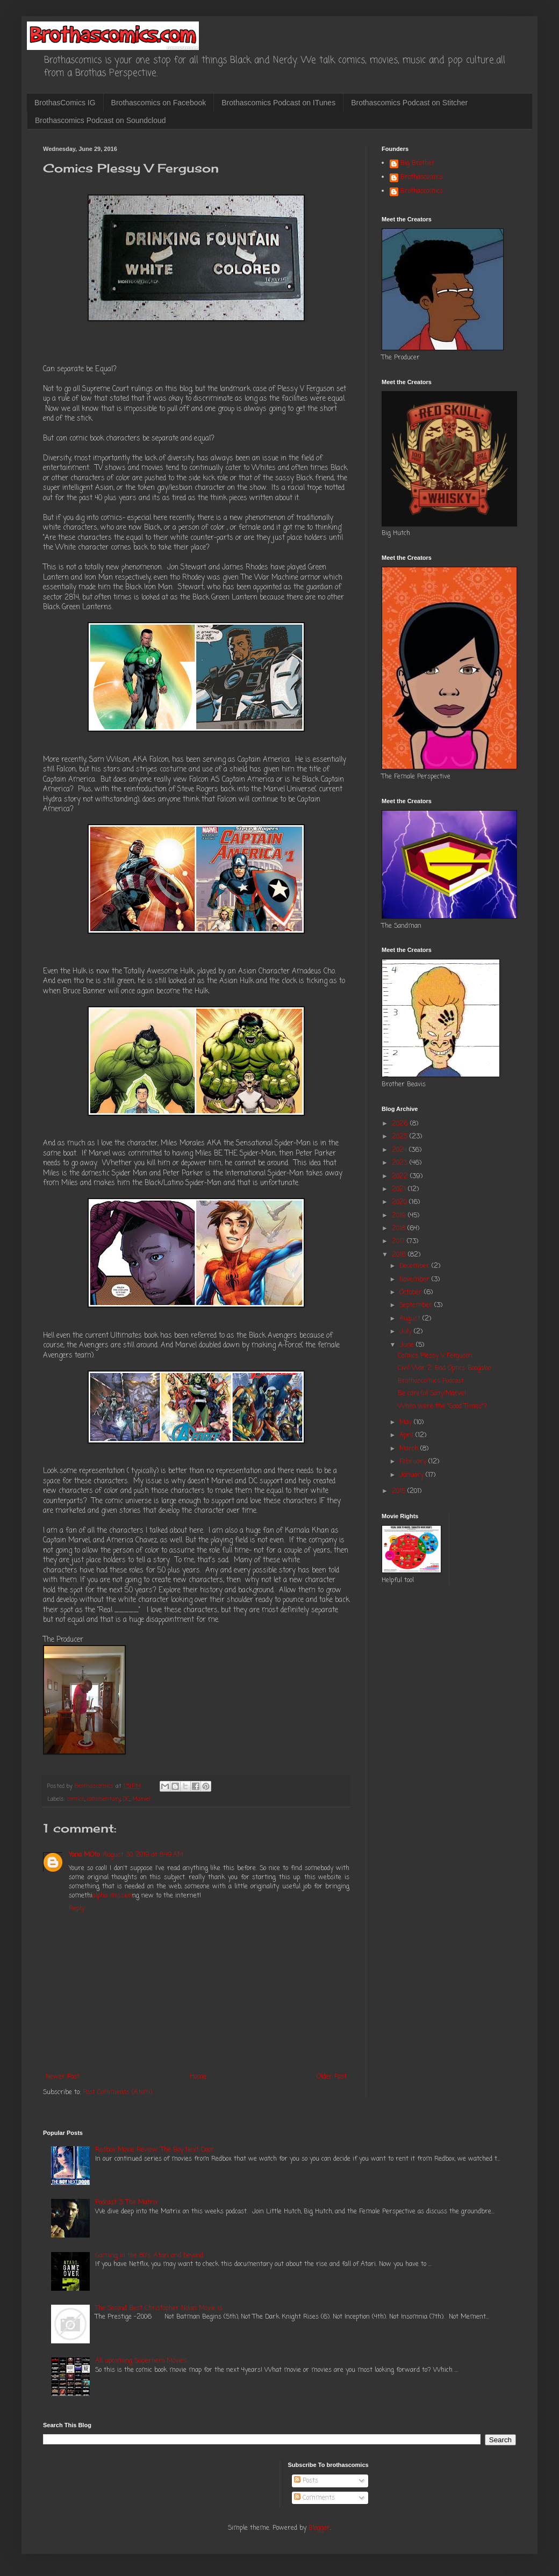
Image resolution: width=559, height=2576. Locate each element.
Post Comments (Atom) (117, 2092)
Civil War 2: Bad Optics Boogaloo (444, 1368)
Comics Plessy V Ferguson (435, 1356)
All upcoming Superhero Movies (141, 2361)
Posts (306, 2481)
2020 (400, 1202)
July (406, 1332)
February (413, 1462)
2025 (401, 1137)
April (407, 1435)
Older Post (332, 2077)
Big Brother (417, 164)
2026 (401, 1124)
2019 (400, 1216)
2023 (401, 1163)
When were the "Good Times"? (442, 1406)
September (416, 1305)
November (415, 1280)
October (411, 1292)
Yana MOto (84, 1855)
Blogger (319, 2528)
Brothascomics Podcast (431, 1381)
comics (75, 1799)
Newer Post (63, 2077)
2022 (401, 1176)
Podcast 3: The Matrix (126, 2202)
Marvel (141, 1799)
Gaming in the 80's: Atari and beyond (149, 2256)
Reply (76, 1909)
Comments (314, 2498)
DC (126, 1799)
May (406, 1422)
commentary (103, 1799)
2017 (399, 1241)
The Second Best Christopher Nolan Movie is (159, 2308)
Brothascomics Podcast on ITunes (278, 102)
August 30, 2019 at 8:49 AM (143, 1855)
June (407, 1345)
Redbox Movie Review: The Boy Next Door (154, 2150)
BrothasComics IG (65, 102)
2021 (400, 1189)
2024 (400, 1150)
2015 (399, 1491)
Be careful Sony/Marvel (432, 1393)
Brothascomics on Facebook (158, 102)
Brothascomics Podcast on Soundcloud (100, 120)
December (415, 1266)
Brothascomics (421, 178)
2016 (400, 1255)
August (410, 1319)
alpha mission (112, 1896)
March (409, 1449)
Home (198, 2077)
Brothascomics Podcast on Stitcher (409, 102)
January (412, 1475)
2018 (399, 1228)
